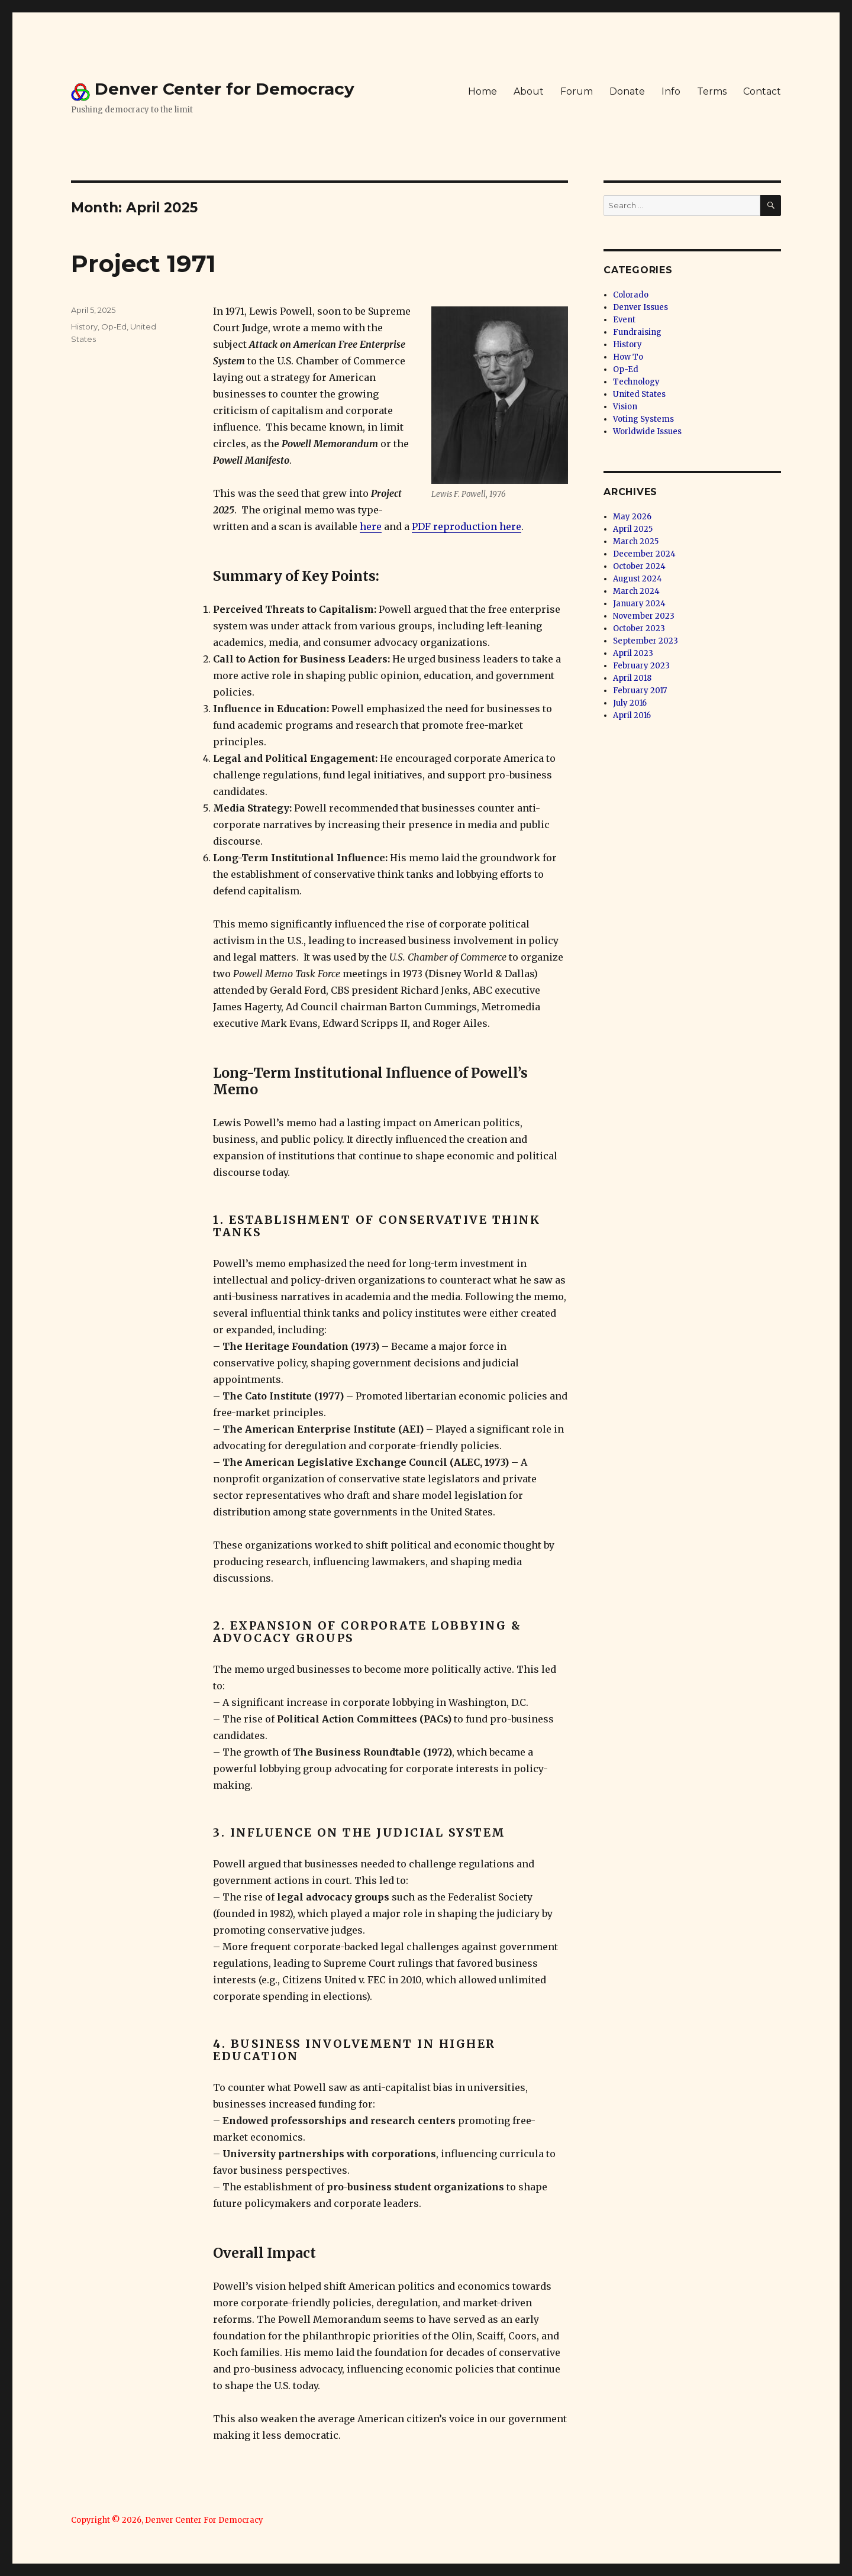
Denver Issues (640, 307)
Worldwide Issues (647, 431)
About (529, 91)
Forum (576, 91)
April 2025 (633, 529)
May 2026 (632, 517)
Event (624, 320)
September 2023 (645, 641)
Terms (712, 91)
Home (482, 91)
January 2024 (639, 604)
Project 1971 (143, 263)
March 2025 (636, 541)
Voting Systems (643, 419)
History (84, 326)
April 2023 (633, 653)
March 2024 (636, 591)
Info (670, 91)
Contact (762, 91)
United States (639, 394)
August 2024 (637, 579)
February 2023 (641, 666)
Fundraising (637, 332)
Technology (636, 382)
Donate (627, 91)
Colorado (630, 295)
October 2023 (639, 628)
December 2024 (644, 554)
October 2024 (639, 566)
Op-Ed (114, 326)
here (371, 526)
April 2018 (632, 678)
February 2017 (640, 691)
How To (628, 357)
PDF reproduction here (466, 526)
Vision (625, 407)
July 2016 (630, 703)
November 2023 (643, 616)
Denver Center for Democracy (224, 89)
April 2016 (632, 715)
